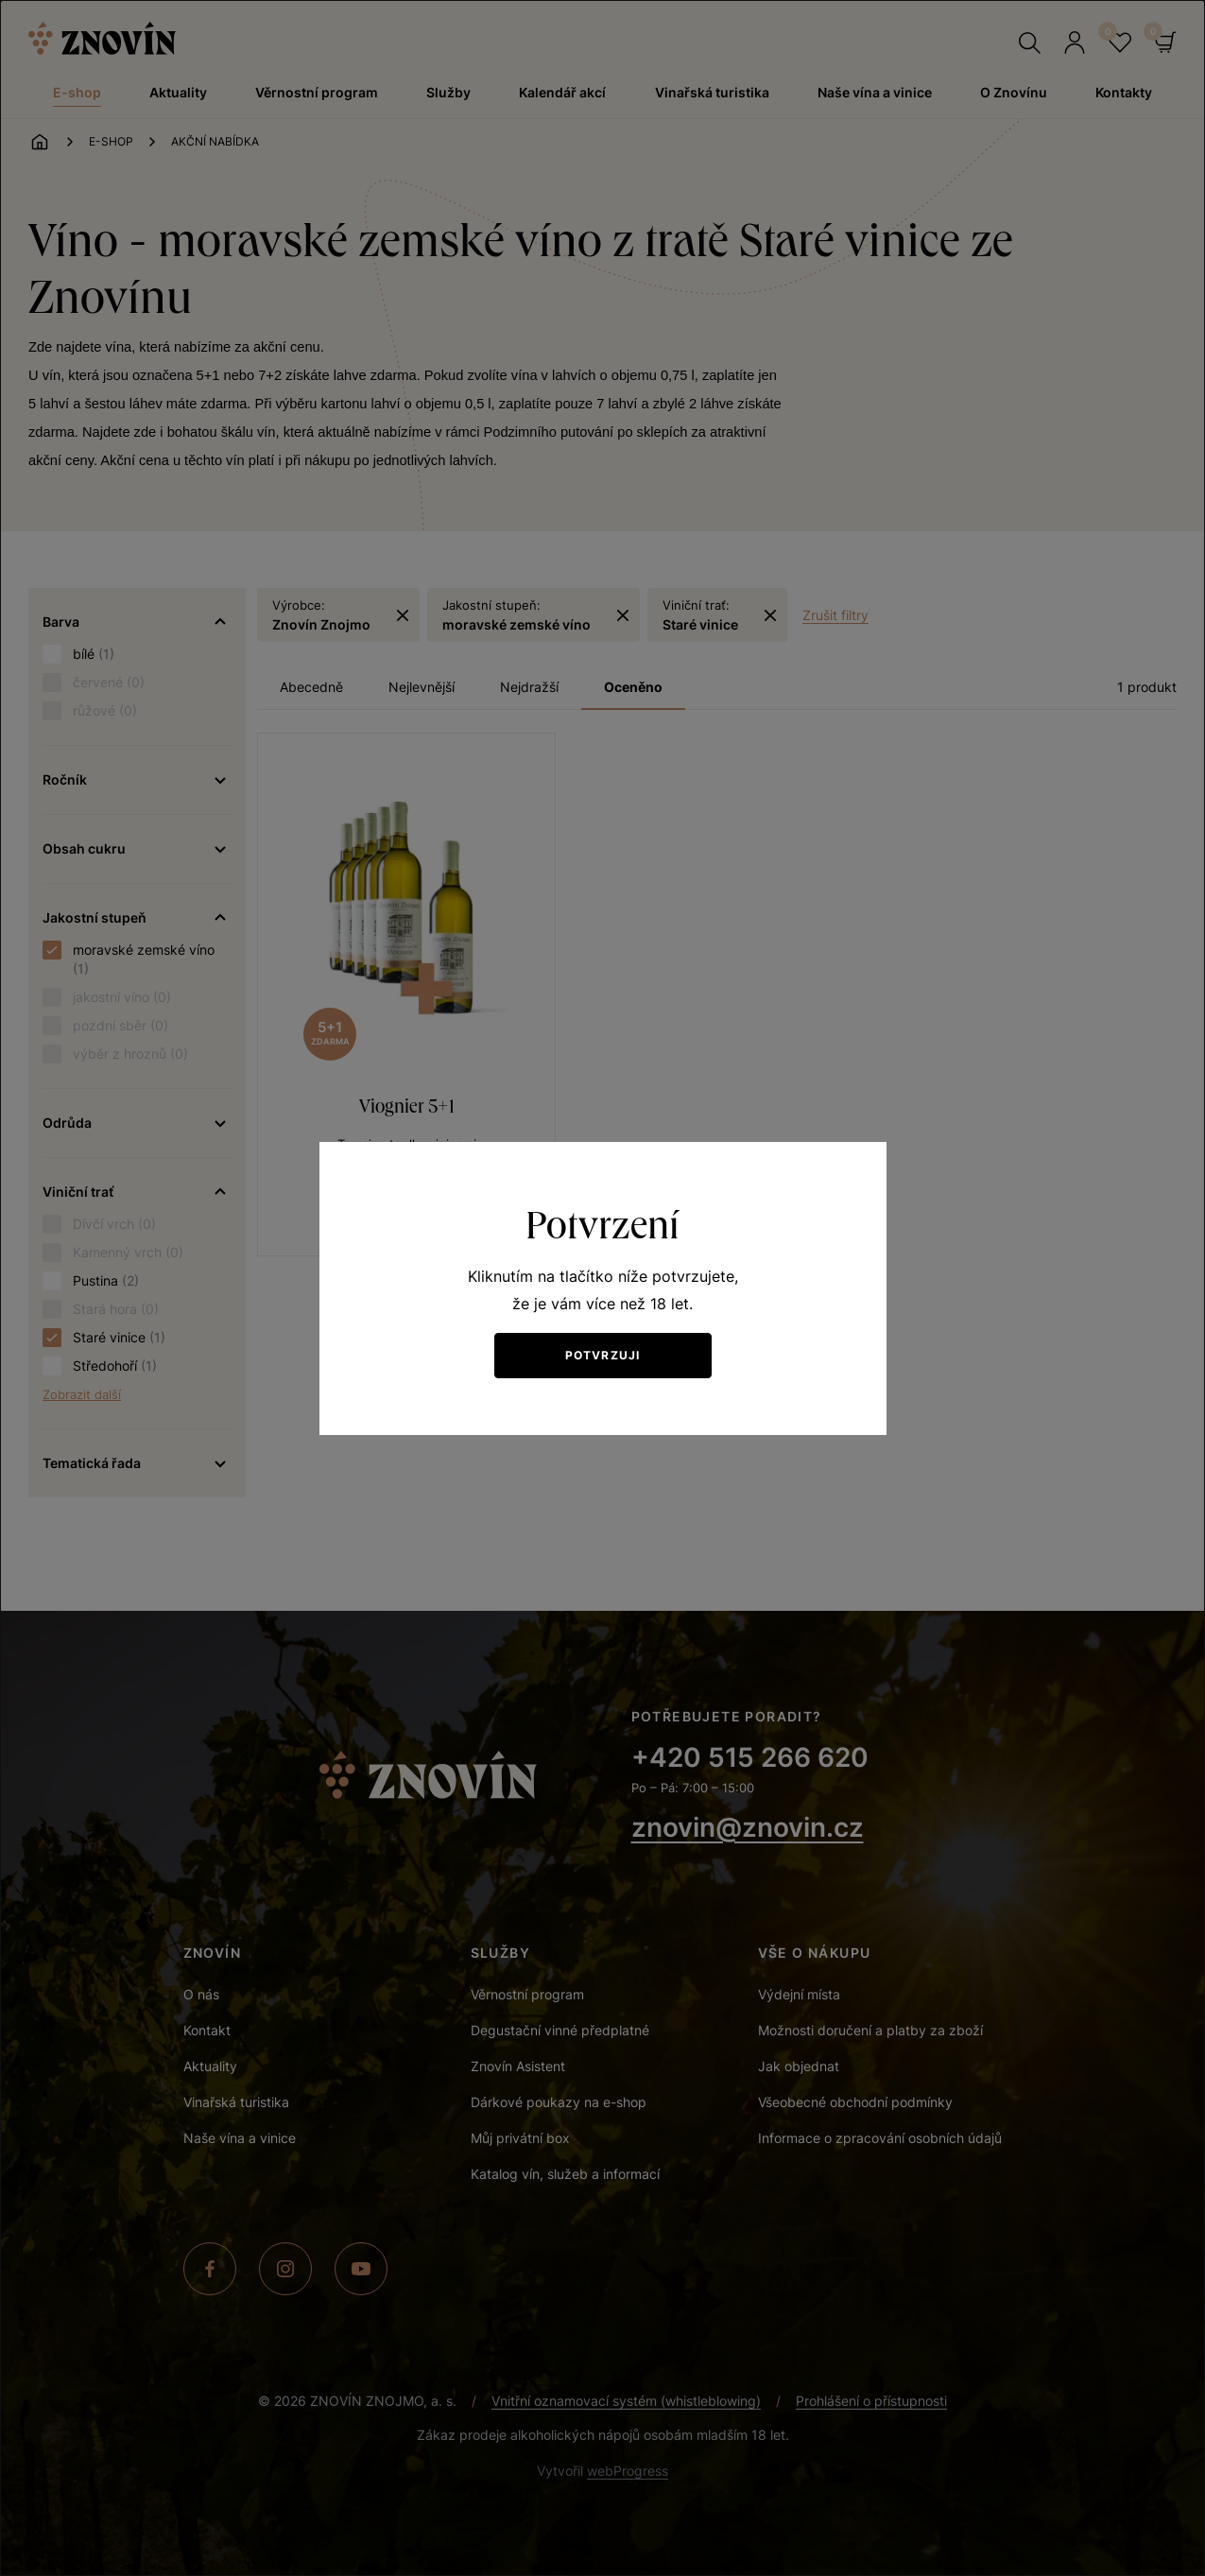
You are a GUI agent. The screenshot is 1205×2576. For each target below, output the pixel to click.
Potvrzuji (603, 1355)
